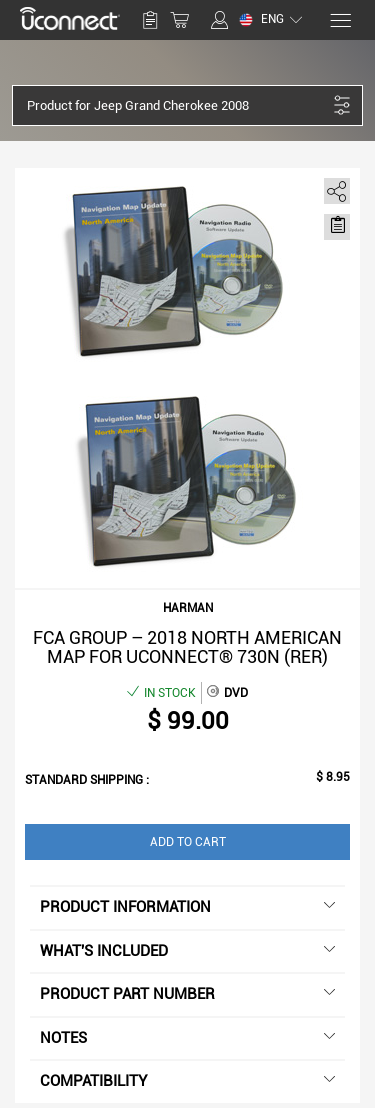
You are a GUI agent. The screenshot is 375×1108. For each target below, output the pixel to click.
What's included (187, 951)
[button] (177, 105)
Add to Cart (188, 842)
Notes (187, 1038)
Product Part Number (187, 994)
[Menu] (339, 20)
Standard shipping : (87, 780)
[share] (333, 187)
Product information (187, 907)
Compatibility (187, 1081)
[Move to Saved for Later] (337, 225)
